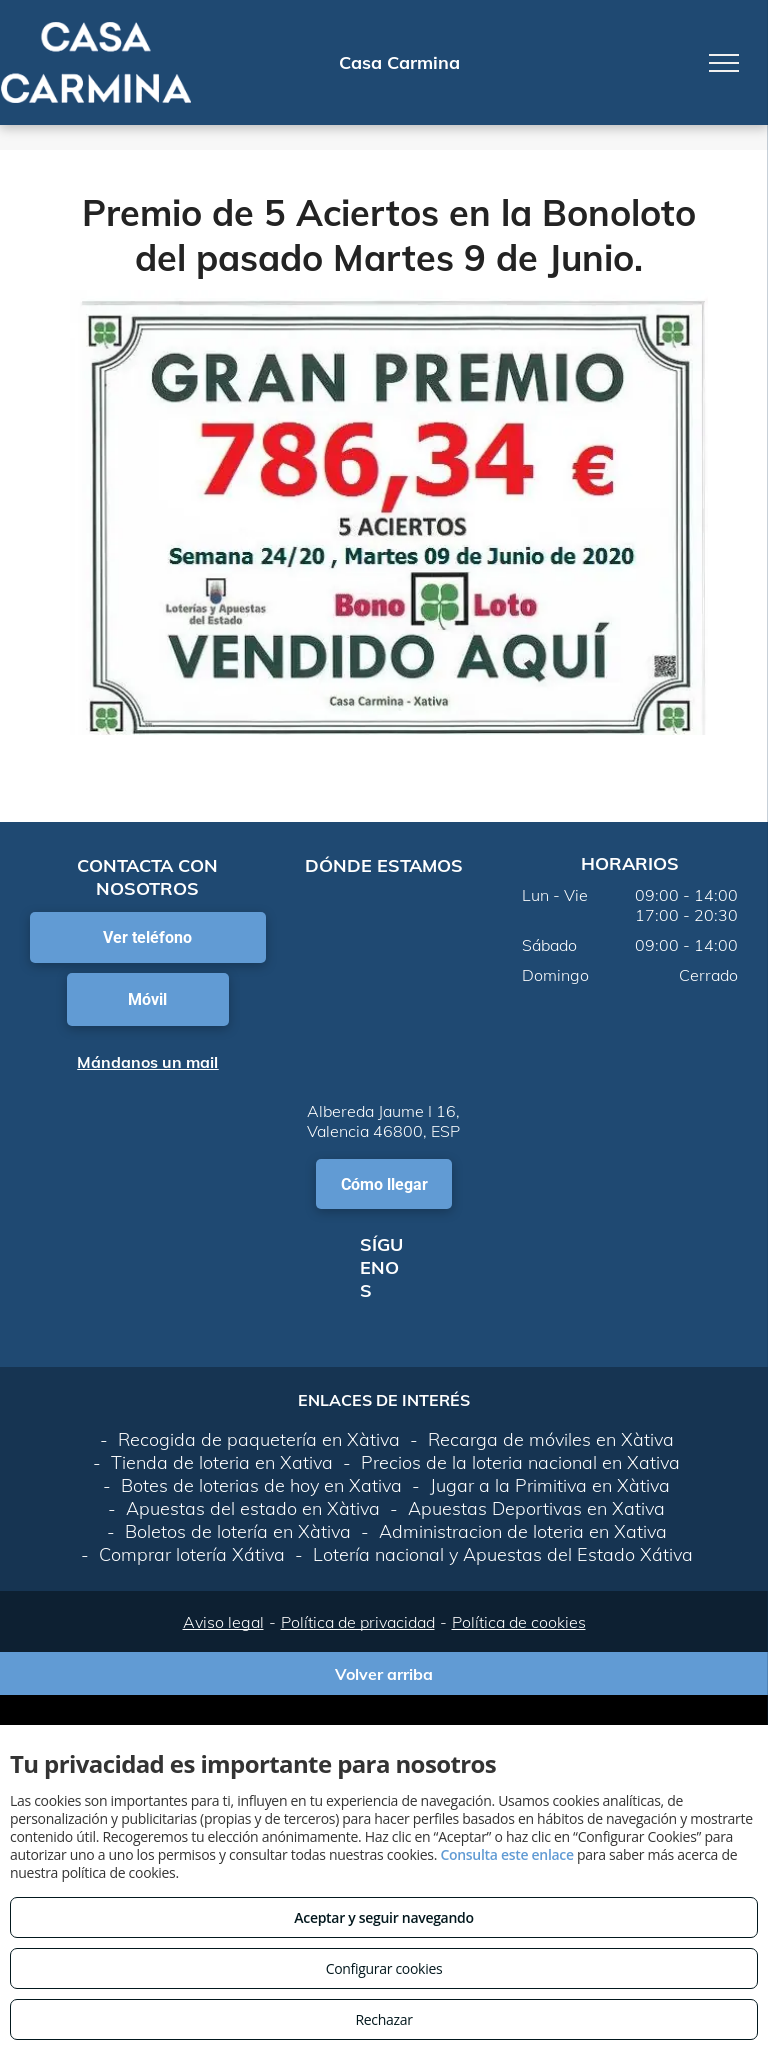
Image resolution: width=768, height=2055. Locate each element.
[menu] (724, 63)
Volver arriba (384, 1674)
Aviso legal (223, 1622)
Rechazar (383, 2019)
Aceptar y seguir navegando (383, 1917)
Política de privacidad (358, 1622)
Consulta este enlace (506, 1854)
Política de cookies (519, 1622)
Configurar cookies (384, 1968)
